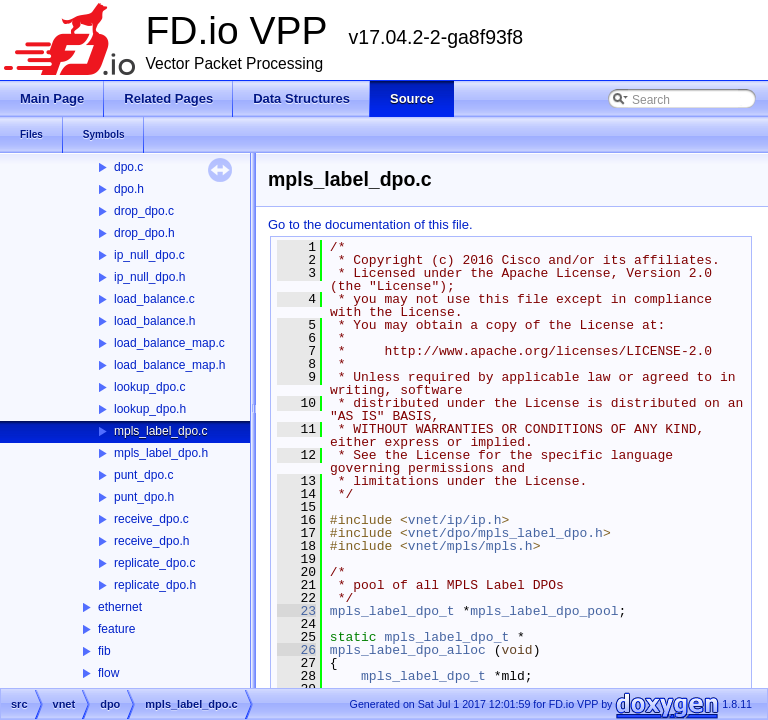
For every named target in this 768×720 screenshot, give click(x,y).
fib (104, 651)
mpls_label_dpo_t (392, 611)
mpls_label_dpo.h (161, 453)
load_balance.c (154, 299)
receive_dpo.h (151, 541)
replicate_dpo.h (155, 585)
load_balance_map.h (169, 365)
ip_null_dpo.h (149, 277)
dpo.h (129, 189)
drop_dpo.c (144, 211)
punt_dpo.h (144, 497)
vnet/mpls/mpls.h (470, 546)
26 (296, 650)
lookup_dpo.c (149, 387)
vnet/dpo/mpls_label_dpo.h (505, 533)
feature (116, 629)
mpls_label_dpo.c (160, 431)
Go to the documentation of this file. (370, 224)
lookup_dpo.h (150, 409)
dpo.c (128, 167)
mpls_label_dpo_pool (544, 611)
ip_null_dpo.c (149, 255)
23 (296, 611)
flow (108, 673)
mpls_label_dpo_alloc (408, 650)
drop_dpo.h (144, 233)
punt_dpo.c (143, 475)
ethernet (120, 607)
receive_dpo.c (151, 519)
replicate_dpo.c (154, 563)
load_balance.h (154, 321)
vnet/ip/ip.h (455, 520)
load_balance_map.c (169, 343)
